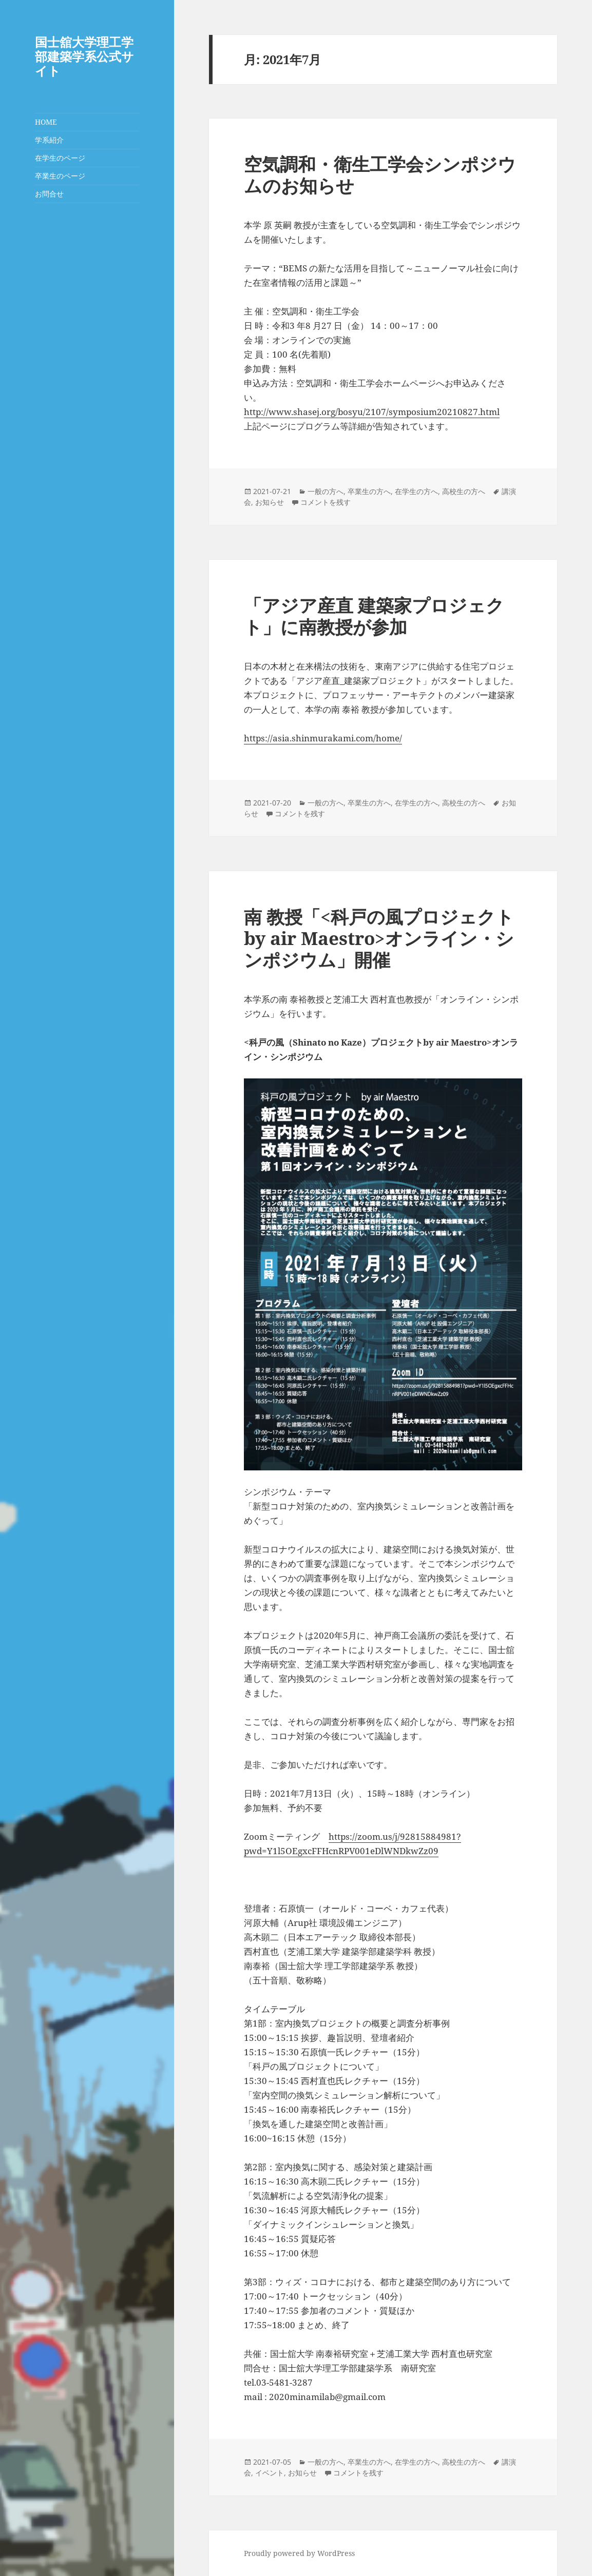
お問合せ (49, 194)
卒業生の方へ (369, 491)
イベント (269, 2472)
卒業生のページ (60, 176)
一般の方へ (325, 491)
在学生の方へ (416, 491)
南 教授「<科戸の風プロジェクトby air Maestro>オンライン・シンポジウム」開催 (379, 938)
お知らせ (269, 502)
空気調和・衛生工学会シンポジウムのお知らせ (380, 175)
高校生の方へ (463, 491)
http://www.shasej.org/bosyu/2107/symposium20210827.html (372, 412)
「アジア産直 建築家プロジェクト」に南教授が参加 (374, 616)
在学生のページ (60, 158)
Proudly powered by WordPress (299, 2553)
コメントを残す (325, 502)
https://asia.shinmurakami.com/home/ (323, 738)
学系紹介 (49, 140)
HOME (46, 122)
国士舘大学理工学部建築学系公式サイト (84, 56)
